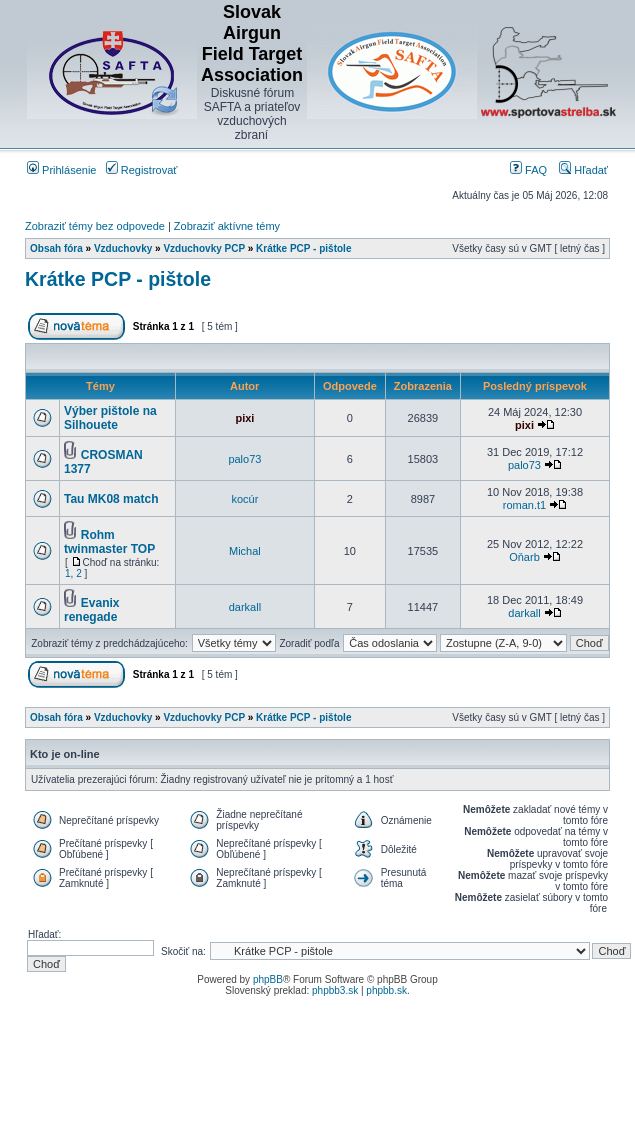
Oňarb (524, 557)
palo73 (244, 459)
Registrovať (142, 170)
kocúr (244, 499)
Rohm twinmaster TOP (109, 542)
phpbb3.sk (335, 990)
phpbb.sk (386, 990)
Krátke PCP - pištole (303, 248)
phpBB (268, 979)
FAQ (528, 170)
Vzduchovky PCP (204, 248)
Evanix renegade (91, 610)
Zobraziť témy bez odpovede (95, 226)
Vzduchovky (123, 248)
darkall (245, 607)
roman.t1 (524, 505)
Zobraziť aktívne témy (227, 226)
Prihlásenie (61, 170)
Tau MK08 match (111, 499)
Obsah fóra (56, 248)
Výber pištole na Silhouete (110, 418)
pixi (244, 418)
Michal (245, 551)
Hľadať (583, 170)
